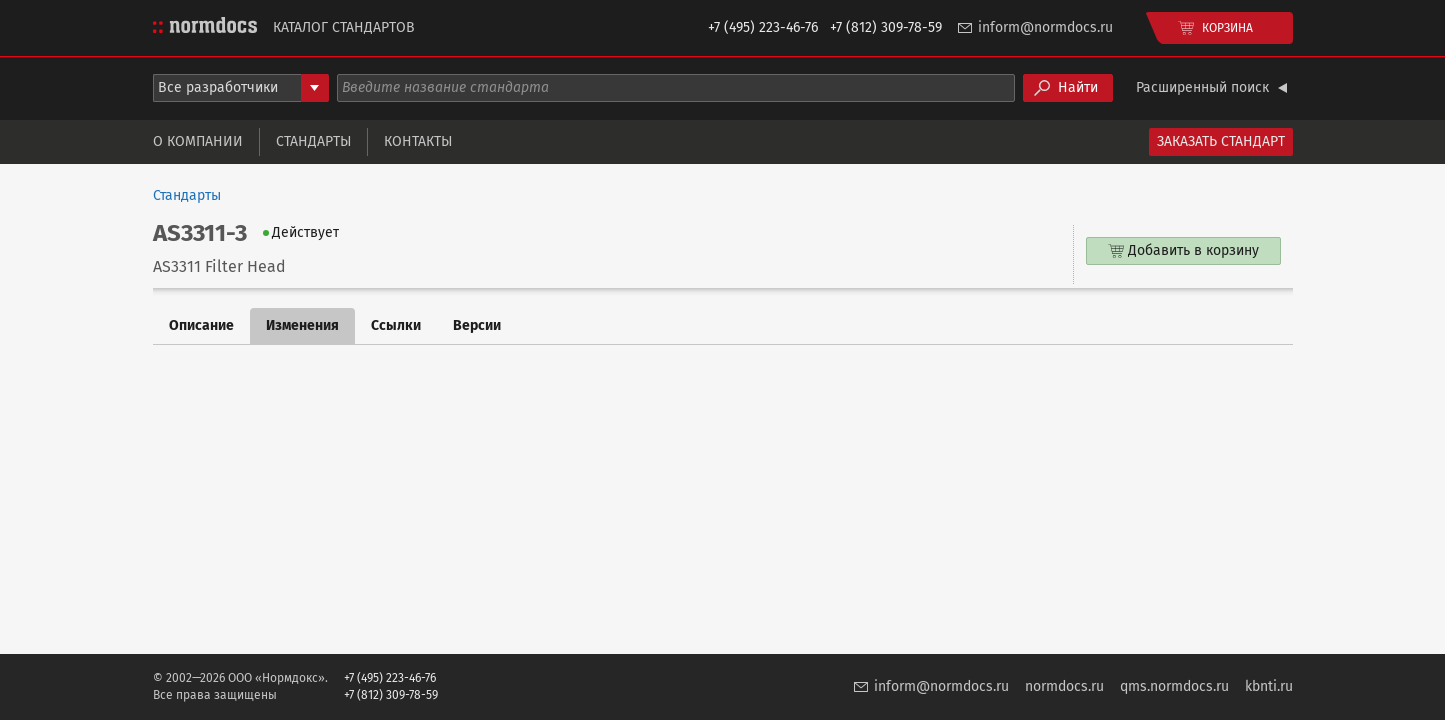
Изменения (302, 325)
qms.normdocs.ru (1174, 686)
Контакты (418, 141)
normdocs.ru (1064, 686)
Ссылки (396, 325)
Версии (477, 325)
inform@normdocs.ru (1045, 27)
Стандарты (313, 141)
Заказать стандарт (1221, 141)
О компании (198, 141)
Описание (201, 325)
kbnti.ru (1269, 686)
